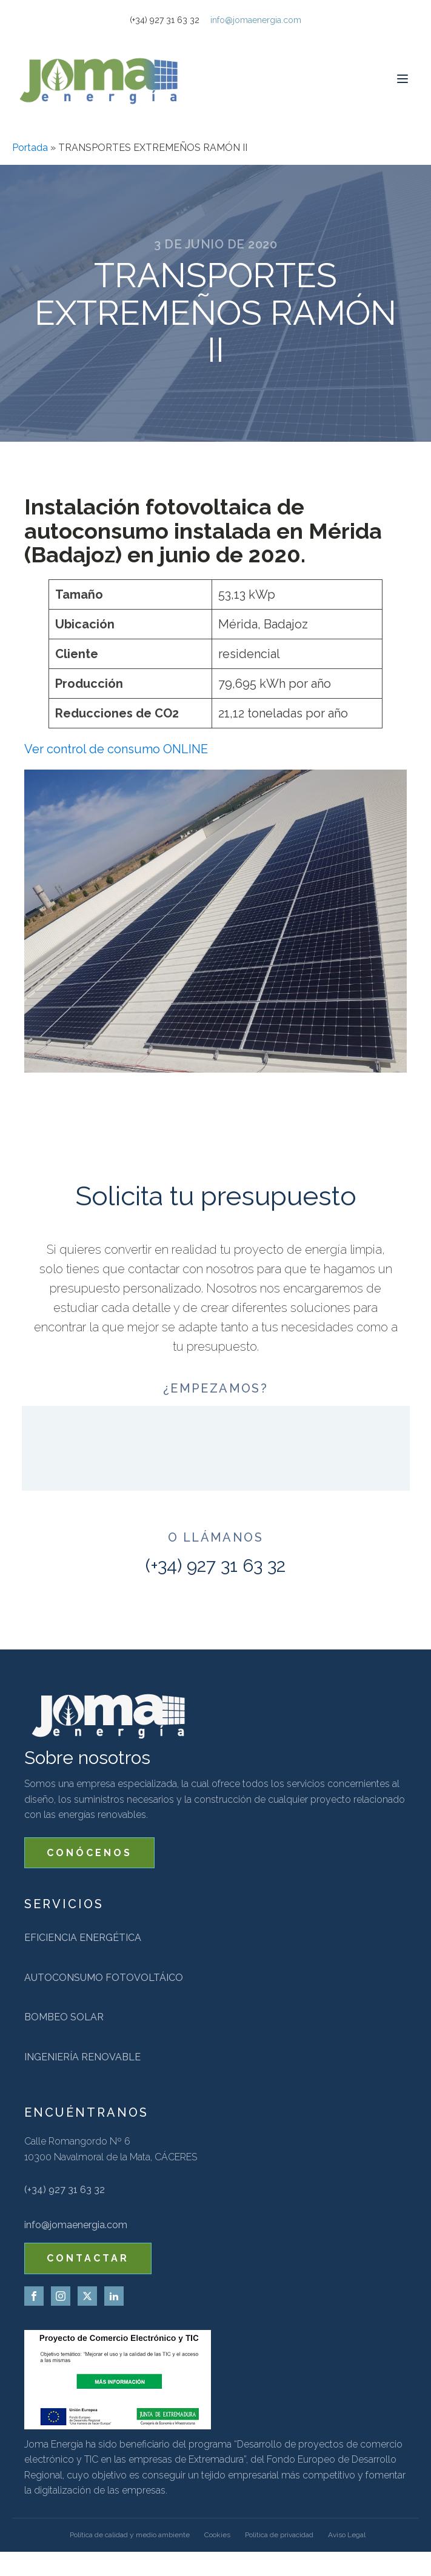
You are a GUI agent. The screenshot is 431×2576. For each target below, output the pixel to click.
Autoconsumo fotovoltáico (103, 1977)
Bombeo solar (64, 2017)
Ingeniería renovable (82, 2057)
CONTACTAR (88, 2258)
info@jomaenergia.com (255, 20)
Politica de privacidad (279, 2535)
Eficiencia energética (82, 1937)
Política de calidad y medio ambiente (130, 2535)
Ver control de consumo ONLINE (116, 749)
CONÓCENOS (89, 1853)
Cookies (217, 2535)
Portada (30, 147)
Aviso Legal (347, 2535)
